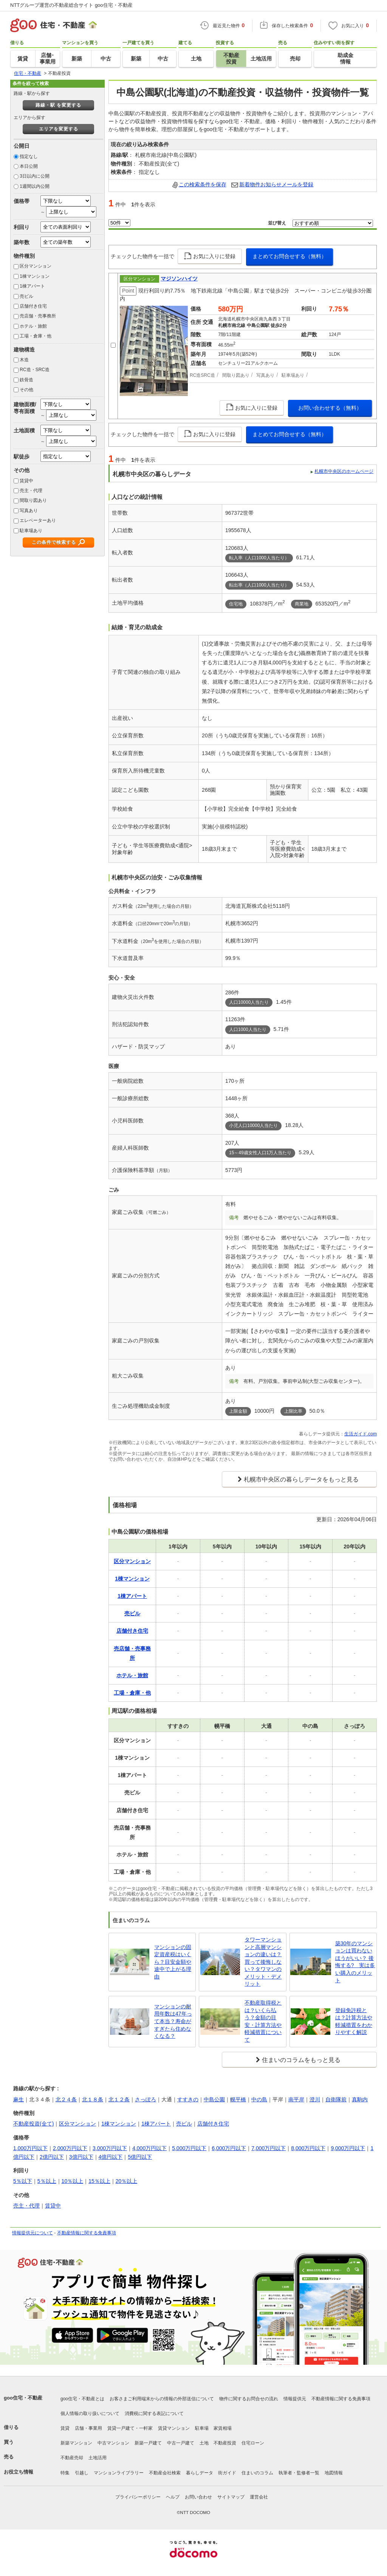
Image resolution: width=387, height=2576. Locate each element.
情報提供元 (294, 2398)
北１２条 (119, 2099)
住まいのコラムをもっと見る (301, 2060)
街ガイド (227, 2472)
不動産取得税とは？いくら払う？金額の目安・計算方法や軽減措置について (263, 2021)
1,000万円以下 (30, 2148)
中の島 (259, 2099)
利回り (21, 227)
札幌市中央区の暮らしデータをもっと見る (301, 1479)
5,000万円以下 (189, 2148)
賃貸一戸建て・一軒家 (130, 2428)
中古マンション (113, 2443)
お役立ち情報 (18, 2472)
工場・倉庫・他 (35, 336)
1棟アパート (32, 286)
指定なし (29, 156)
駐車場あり (31, 530)
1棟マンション (35, 276)
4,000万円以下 (149, 2148)
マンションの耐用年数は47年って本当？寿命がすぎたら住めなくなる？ (173, 2021)
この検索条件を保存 (202, 184)
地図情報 (334, 2472)
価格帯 (21, 201)
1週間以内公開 (35, 186)
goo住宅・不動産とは (82, 2398)
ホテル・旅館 (33, 326)
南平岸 (296, 2099)
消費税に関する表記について (154, 2413)
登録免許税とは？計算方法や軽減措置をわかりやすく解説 (353, 2021)
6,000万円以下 (229, 2148)
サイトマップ (231, 2497)
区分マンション (35, 266)
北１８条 (92, 2099)
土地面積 (24, 430)
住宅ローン (252, 2443)
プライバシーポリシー (138, 2497)
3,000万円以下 (110, 2148)
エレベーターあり (38, 520)
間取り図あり (33, 500)
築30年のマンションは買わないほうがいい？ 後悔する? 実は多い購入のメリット (355, 1961)
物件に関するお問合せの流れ (248, 2398)
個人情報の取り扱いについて (89, 2413)
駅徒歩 (21, 457)
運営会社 (259, 2497)
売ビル (26, 296)
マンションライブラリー (119, 2472)
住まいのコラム (257, 2472)
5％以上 (46, 2181)
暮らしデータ (199, 2472)
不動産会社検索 (165, 2472)
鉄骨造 (26, 379)
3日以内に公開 (35, 176)
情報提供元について (32, 2232)
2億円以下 (52, 2157)
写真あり (29, 510)
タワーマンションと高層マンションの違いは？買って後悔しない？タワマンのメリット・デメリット (263, 1962)
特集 (65, 2472)
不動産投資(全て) (33, 2124)
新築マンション (76, 2443)
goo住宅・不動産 (23, 2398)
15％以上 (99, 2181)
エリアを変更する (58, 129)
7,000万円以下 (268, 2148)
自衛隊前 (336, 2099)
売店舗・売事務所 (38, 316)
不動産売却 (71, 2457)
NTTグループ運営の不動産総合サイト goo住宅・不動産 (71, 5)
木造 (24, 359)
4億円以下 (111, 2157)
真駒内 (360, 2099)
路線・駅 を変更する (58, 105)
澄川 (315, 2099)
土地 (204, 2443)
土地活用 (97, 2457)
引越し (81, 2472)
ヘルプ (173, 2497)
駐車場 (202, 2428)
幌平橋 (238, 2099)
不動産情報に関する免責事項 (86, 2232)
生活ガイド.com (360, 1434)
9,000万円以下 (348, 2148)
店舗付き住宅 (33, 306)
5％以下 (22, 2181)
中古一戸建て (180, 2443)
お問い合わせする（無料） (330, 408)
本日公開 (29, 166)
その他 (26, 389)
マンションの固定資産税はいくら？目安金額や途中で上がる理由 (172, 1962)
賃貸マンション (174, 2428)
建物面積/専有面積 (25, 407)
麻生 (18, 2099)
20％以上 (127, 2181)
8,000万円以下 (308, 2148)
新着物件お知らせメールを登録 (276, 184)
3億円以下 (81, 2157)
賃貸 (65, 2428)
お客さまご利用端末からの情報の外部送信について (162, 2398)
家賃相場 (223, 2428)
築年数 (21, 242)
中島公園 (214, 2099)
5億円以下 (140, 2157)
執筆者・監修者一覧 (299, 2472)
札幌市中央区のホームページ (343, 471)
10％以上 (73, 2181)
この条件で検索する (54, 542)
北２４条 (66, 2099)
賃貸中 (26, 480)
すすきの (187, 2099)
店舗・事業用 (88, 2428)
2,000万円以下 (70, 2148)
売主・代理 (31, 490)
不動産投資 (225, 2443)
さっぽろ (145, 2099)
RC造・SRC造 (35, 369)
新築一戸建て (148, 2443)
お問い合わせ (198, 2497)
